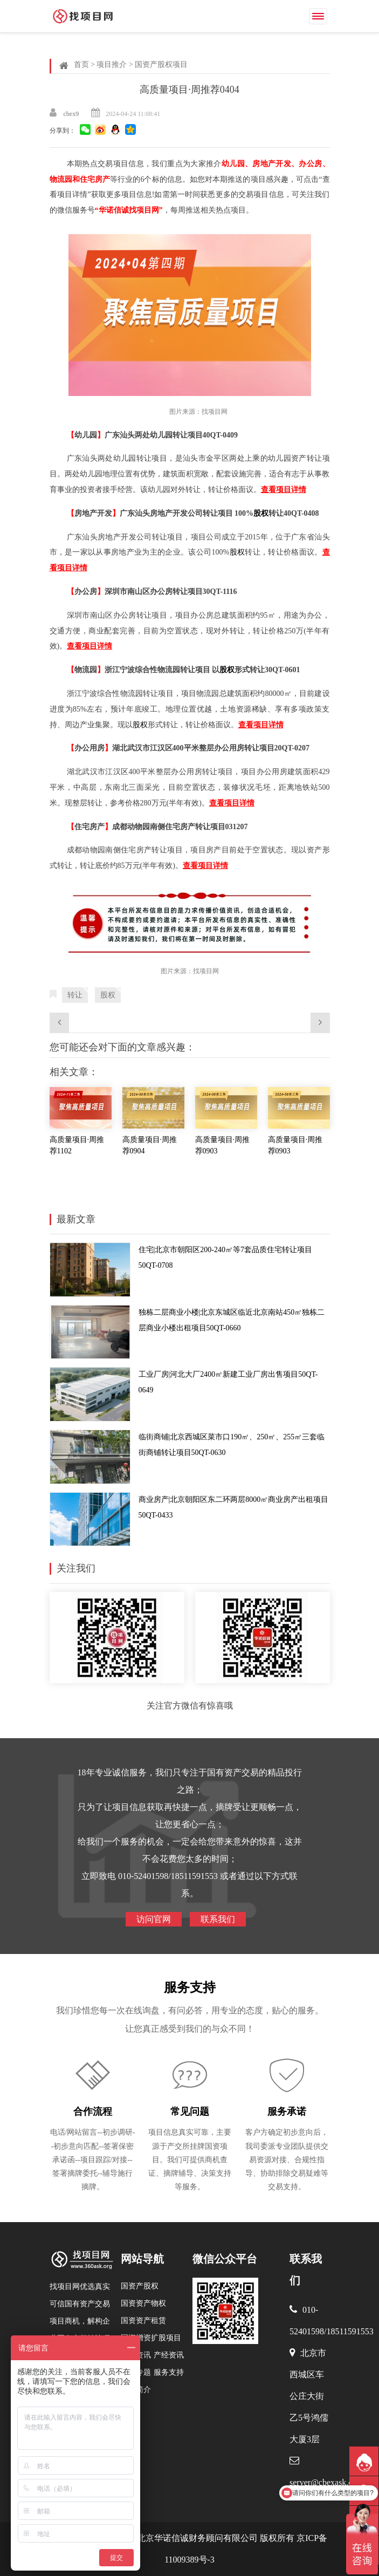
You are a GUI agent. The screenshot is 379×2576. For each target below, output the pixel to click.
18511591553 (349, 2331)
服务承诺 (286, 2111)
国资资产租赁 (143, 2321)
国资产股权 (140, 2286)
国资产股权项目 (161, 64)
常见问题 (189, 2111)
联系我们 (218, 1919)
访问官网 (153, 1919)
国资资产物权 (143, 2303)
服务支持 (190, 1987)
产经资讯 (169, 2355)
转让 (74, 995)
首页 (81, 64)
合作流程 (92, 2111)
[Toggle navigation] (318, 16)
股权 (260, 513)
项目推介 (112, 64)
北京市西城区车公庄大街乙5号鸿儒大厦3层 (309, 2396)
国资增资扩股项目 (151, 2338)
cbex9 (71, 114)
